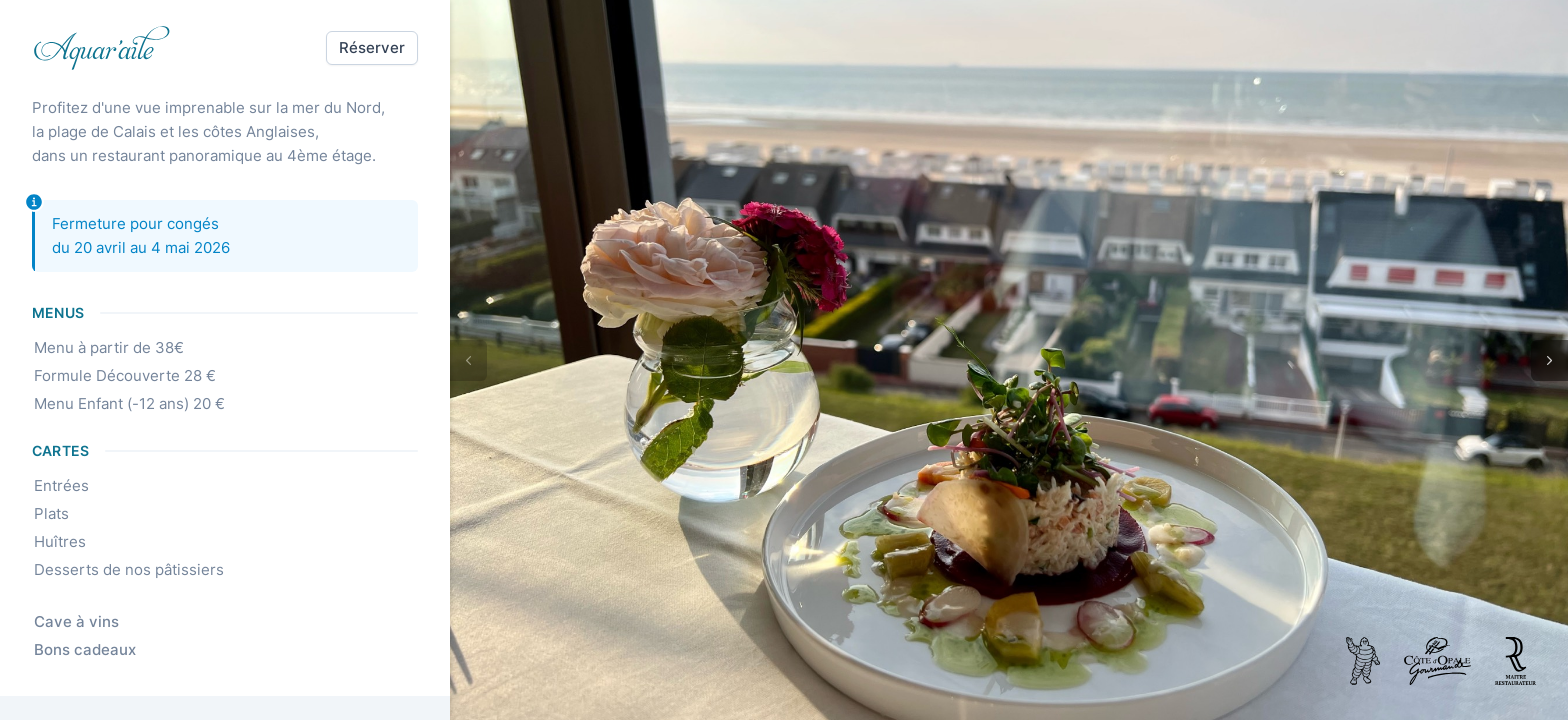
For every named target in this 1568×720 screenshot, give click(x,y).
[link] (102, 48)
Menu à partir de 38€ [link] (116, 348)
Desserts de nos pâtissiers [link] (136, 570)
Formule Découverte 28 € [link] (132, 376)
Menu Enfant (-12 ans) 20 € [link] (136, 404)
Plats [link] (58, 514)
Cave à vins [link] (83, 622)
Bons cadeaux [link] (92, 650)
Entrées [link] (68, 486)
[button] (372, 48)
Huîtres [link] (67, 542)
